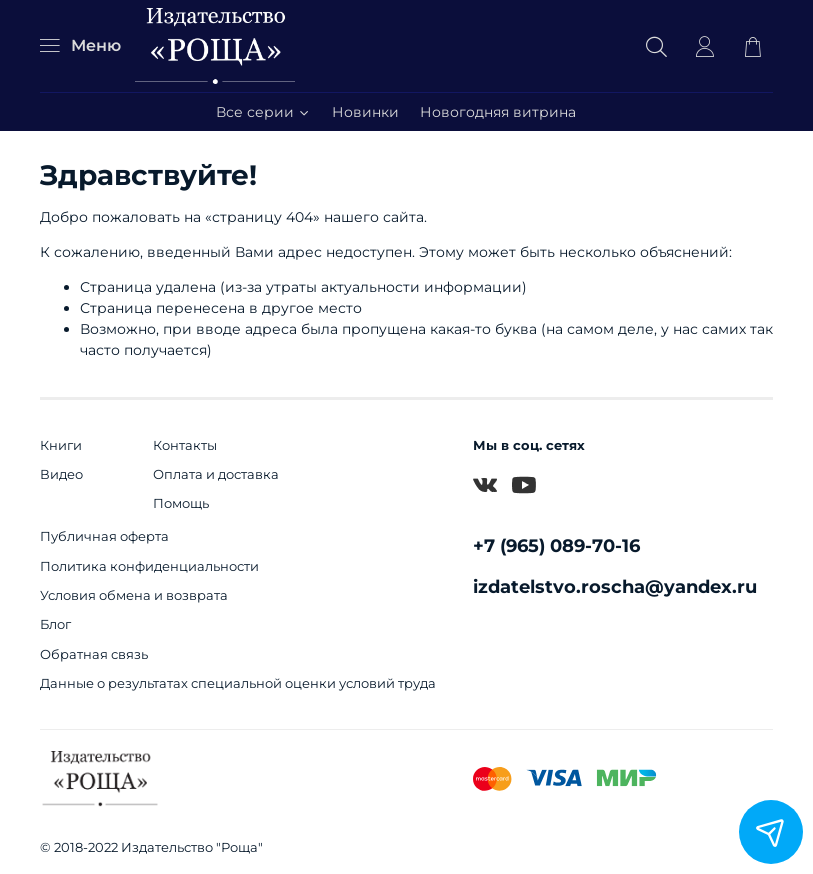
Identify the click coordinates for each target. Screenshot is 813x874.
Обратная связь (94, 654)
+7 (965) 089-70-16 (556, 545)
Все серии (263, 112)
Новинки (365, 112)
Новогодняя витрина (498, 112)
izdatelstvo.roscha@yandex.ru (615, 586)
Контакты (185, 445)
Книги (61, 445)
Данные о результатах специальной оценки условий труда (238, 683)
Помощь (181, 503)
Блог (55, 624)
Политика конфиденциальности (149, 566)
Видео (61, 474)
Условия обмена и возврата (134, 595)
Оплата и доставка (216, 474)
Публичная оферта (104, 536)
